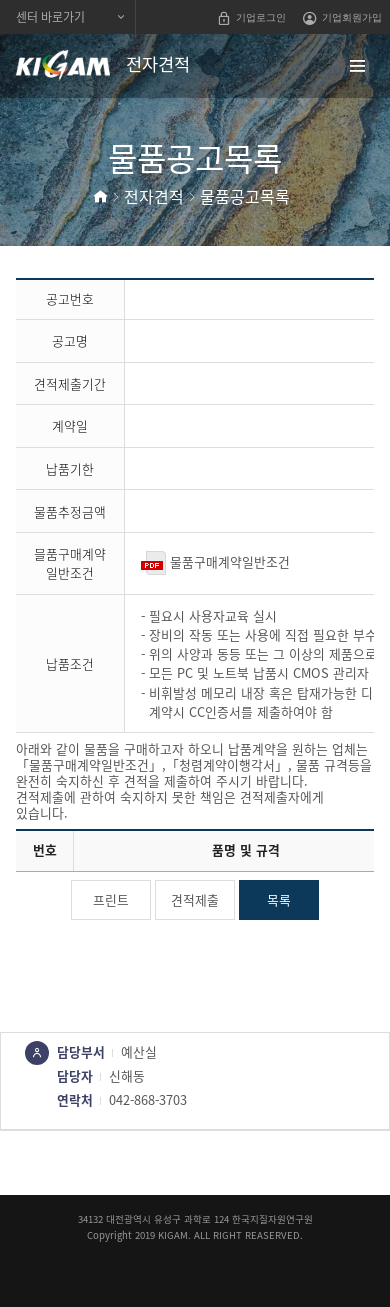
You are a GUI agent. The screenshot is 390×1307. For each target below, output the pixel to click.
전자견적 (154, 196)
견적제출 (195, 899)
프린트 (111, 899)
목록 (279, 899)
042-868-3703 (148, 1099)
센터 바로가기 (50, 17)
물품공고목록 (245, 196)
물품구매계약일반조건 (215, 561)
